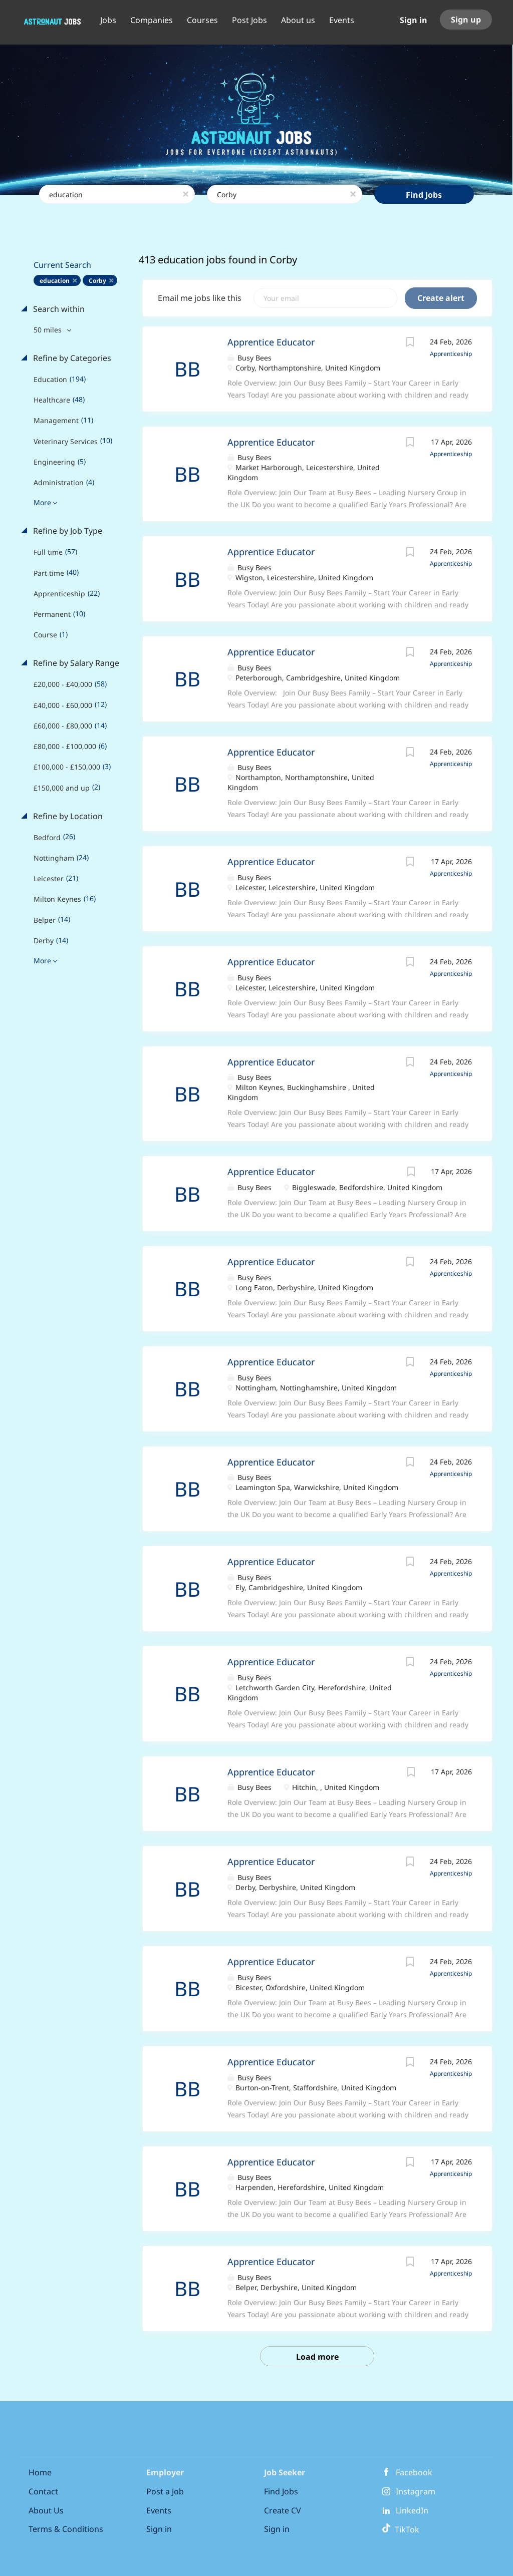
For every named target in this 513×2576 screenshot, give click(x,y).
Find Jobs (424, 194)
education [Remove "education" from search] (55, 280)
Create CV (282, 2510)
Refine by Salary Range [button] (75, 662)
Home (40, 2472)
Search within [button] (58, 308)
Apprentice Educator (271, 342)
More (42, 502)
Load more (317, 2356)
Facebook (414, 2472)
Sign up (466, 19)
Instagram (415, 2491)
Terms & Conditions (66, 2528)
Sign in (413, 20)
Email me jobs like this (199, 297)
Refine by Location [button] (67, 816)
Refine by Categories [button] (71, 357)
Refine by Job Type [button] (66, 530)
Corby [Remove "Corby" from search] (97, 280)
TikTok (400, 2529)
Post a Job (165, 2491)
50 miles (49, 329)
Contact (43, 2491)
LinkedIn (412, 2510)
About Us (46, 2510)
